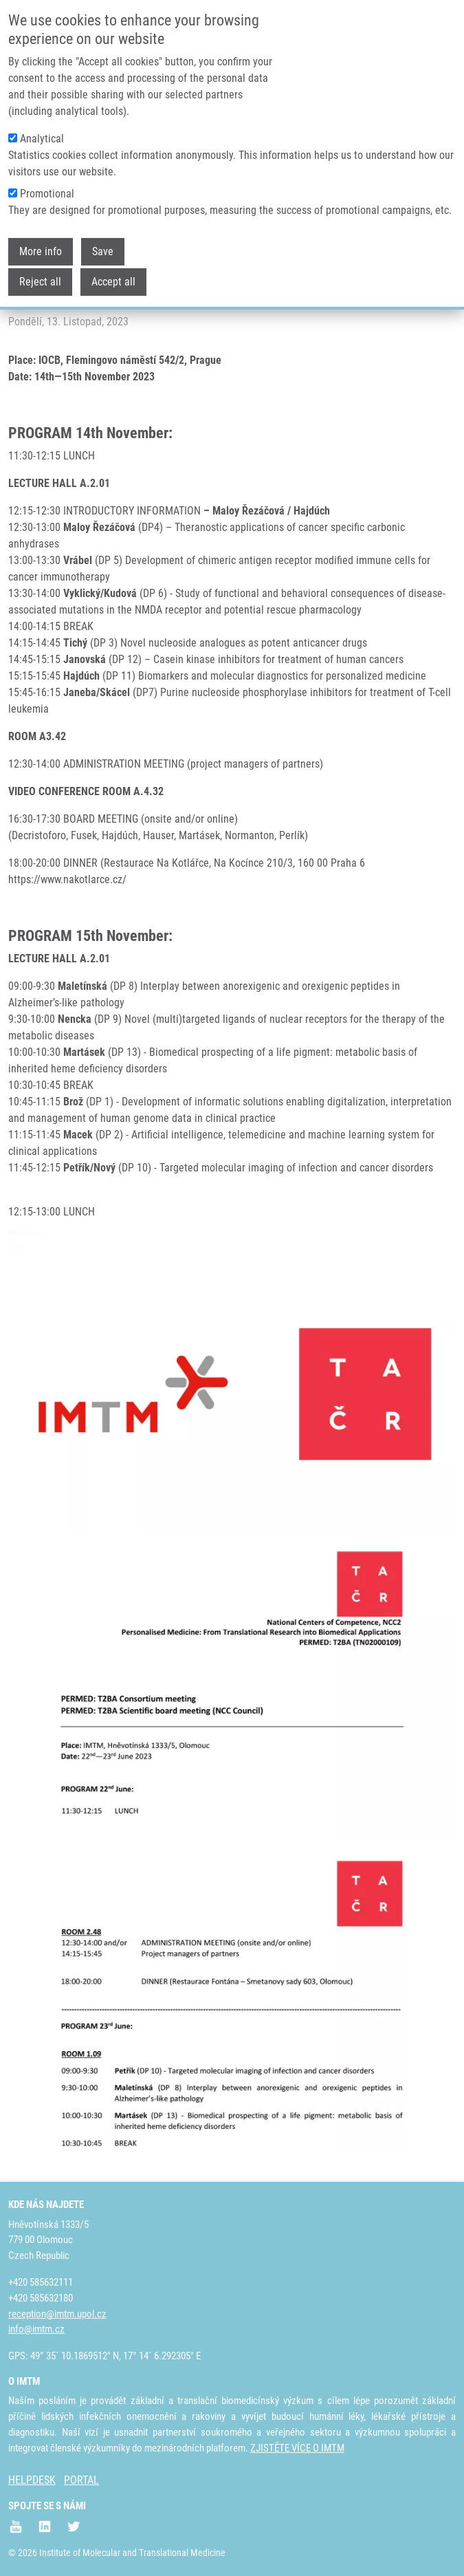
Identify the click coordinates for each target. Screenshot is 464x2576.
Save (102, 250)
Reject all (40, 280)
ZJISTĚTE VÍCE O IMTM (297, 2448)
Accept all (113, 280)
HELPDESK (32, 2480)
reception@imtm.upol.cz (57, 2314)
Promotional (47, 192)
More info (40, 250)
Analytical (42, 137)
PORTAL (81, 2480)
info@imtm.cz (36, 2329)
